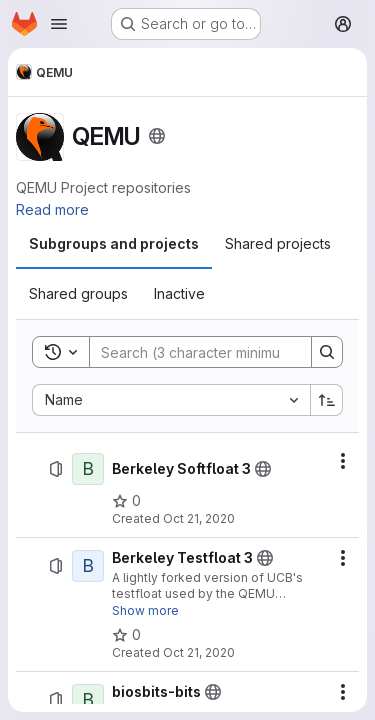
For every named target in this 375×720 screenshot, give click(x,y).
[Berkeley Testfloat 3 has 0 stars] (126, 635)
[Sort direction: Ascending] (327, 400)
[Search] (221, 352)
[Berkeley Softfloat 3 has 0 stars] (126, 501)
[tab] (114, 244)
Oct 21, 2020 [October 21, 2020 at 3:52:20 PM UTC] (199, 518)
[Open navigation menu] (59, 24)
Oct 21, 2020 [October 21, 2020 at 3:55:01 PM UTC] (199, 652)
